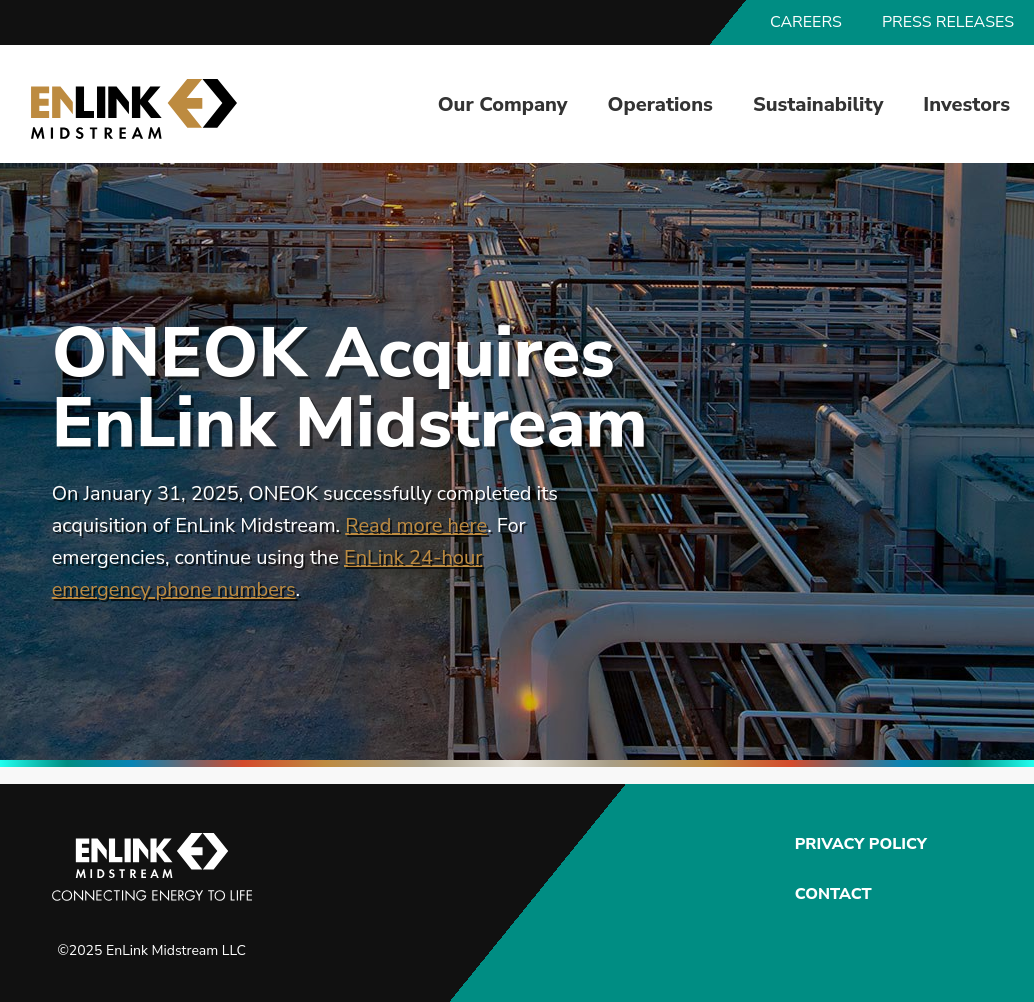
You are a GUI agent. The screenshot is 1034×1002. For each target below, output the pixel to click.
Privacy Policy (858, 844)
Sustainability (818, 104)
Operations (660, 104)
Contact (833, 894)
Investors (966, 104)
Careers (806, 22)
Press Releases (948, 22)
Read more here (416, 525)
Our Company (503, 104)
